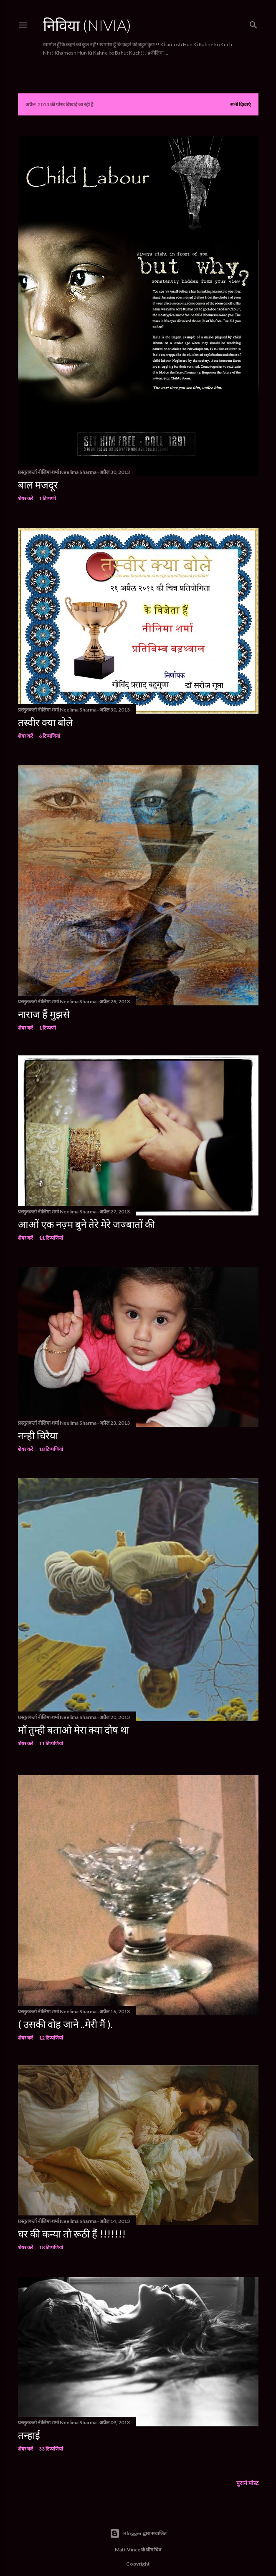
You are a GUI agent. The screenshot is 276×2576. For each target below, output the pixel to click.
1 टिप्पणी (47, 498)
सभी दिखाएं (240, 104)
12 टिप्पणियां (51, 2028)
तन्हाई (29, 2423)
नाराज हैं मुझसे (44, 1011)
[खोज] (253, 23)
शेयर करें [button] (25, 498)
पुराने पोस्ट (247, 2471)
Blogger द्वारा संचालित (138, 2522)
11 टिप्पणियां (51, 1234)
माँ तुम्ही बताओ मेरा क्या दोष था (73, 1724)
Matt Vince (127, 2538)
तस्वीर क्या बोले (45, 720)
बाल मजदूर (38, 485)
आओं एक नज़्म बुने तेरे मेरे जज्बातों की (86, 1221)
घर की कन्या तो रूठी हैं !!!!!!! (72, 2224)
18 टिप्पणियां (51, 1444)
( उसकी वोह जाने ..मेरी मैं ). (65, 2014)
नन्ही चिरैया (38, 1431)
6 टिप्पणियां (49, 734)
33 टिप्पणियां (51, 2437)
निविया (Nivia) (87, 25)
